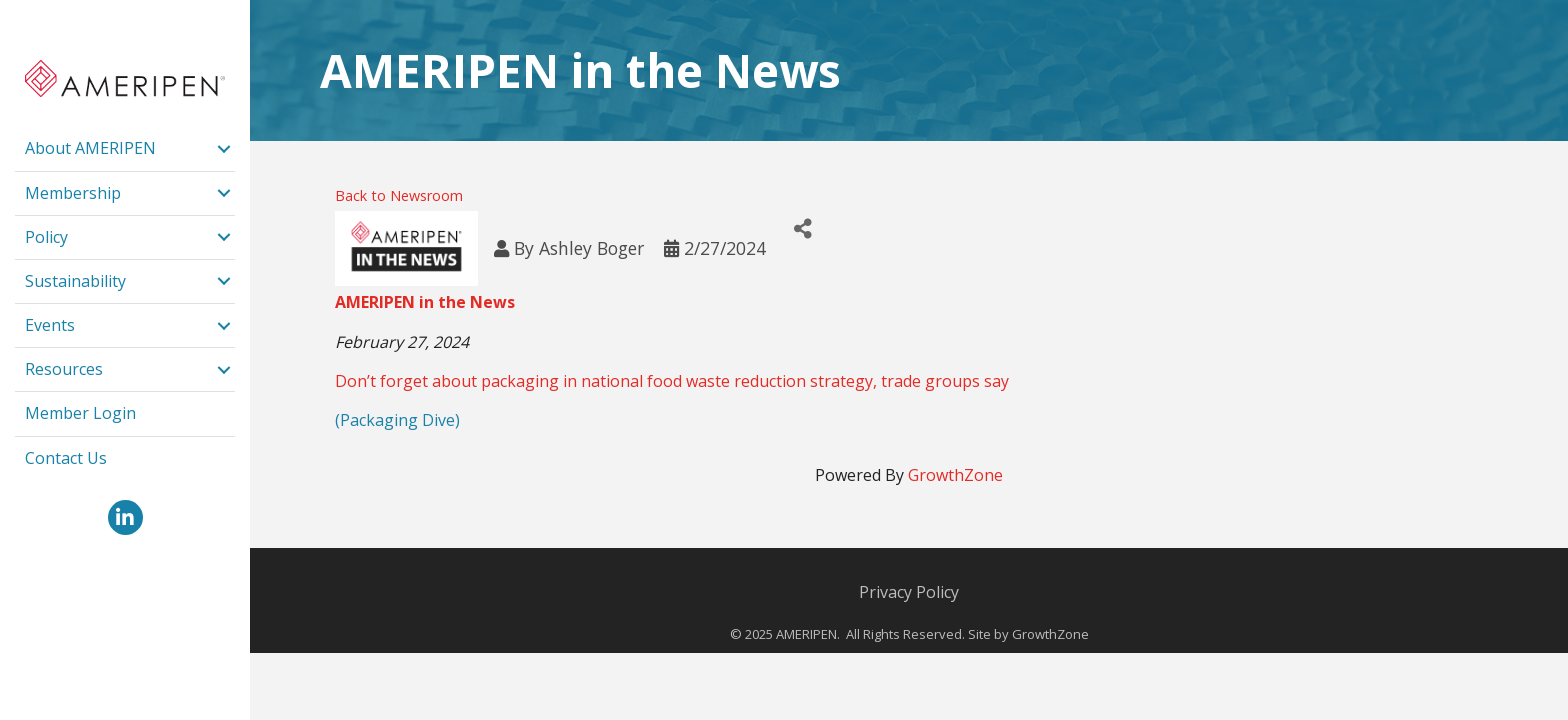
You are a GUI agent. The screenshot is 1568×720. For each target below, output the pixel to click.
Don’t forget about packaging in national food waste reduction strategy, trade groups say (672, 381)
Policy (46, 237)
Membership (73, 193)
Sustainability (75, 281)
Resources (64, 369)
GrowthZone (955, 475)
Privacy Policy (909, 592)
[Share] (803, 228)
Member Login (80, 413)
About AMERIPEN (90, 148)
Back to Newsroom (399, 195)
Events (50, 325)
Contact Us (66, 458)
